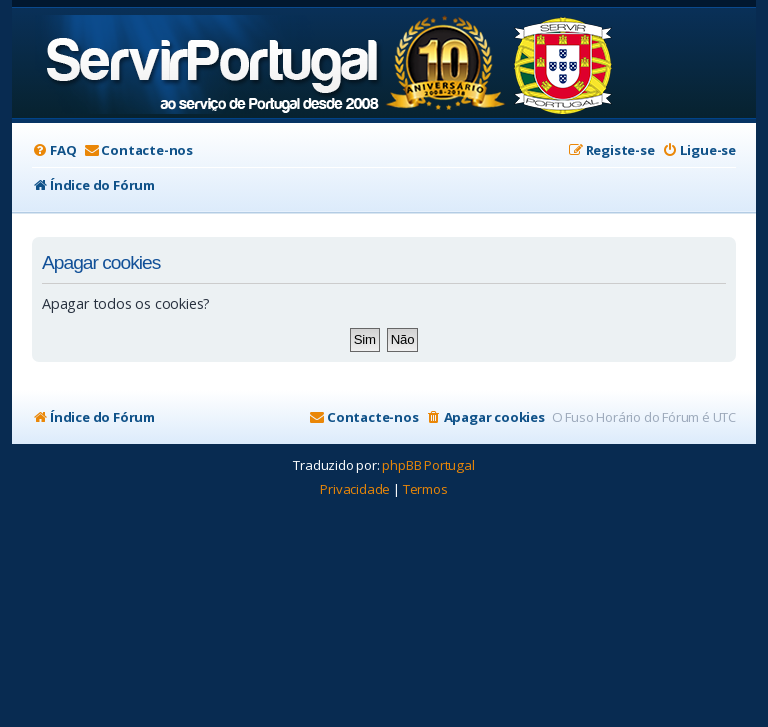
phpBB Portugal (428, 465)
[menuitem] (54, 150)
